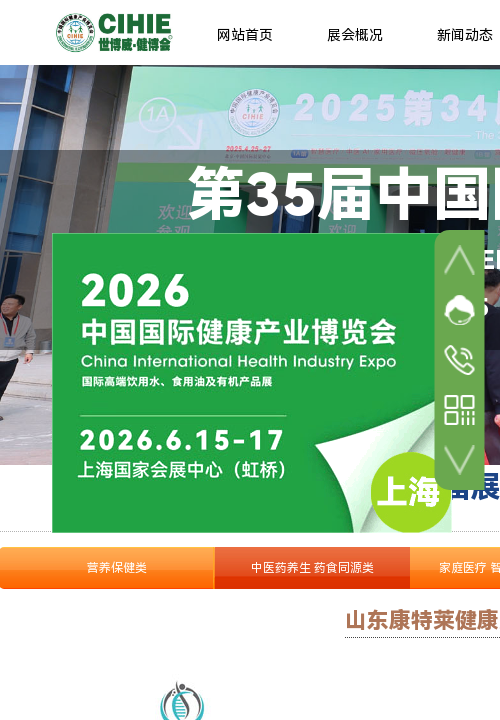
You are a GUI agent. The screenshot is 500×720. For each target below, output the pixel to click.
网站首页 (245, 35)
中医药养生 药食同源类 (312, 568)
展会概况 (355, 35)
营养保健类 (117, 568)
